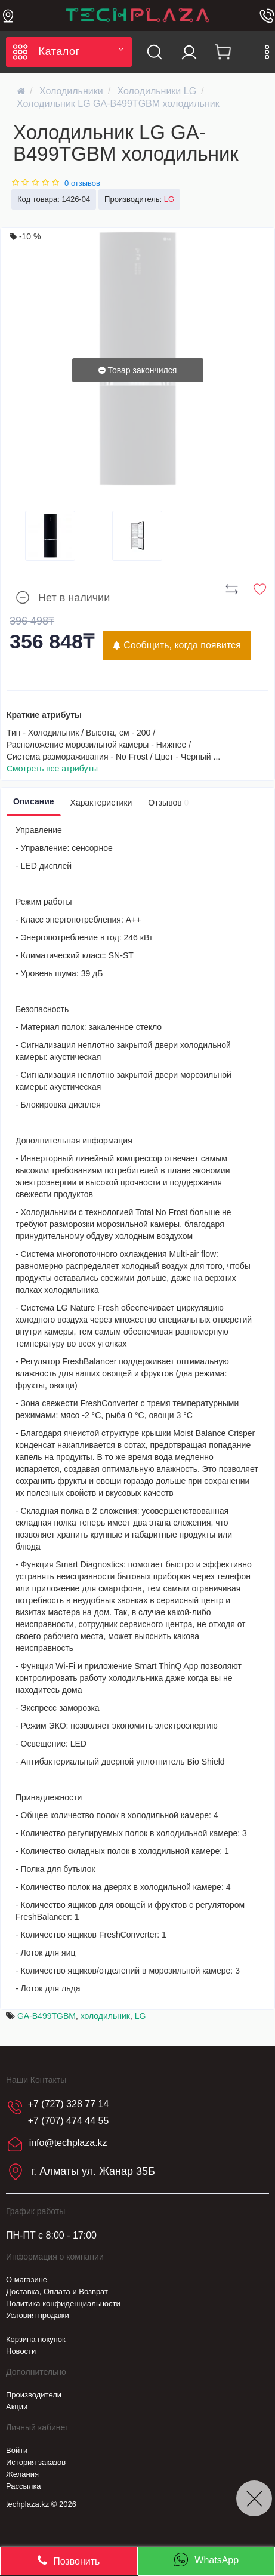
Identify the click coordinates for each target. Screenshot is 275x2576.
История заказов (36, 2462)
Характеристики (101, 802)
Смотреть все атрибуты (52, 768)
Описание (33, 801)
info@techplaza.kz (68, 2143)
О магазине (26, 2279)
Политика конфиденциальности (63, 2303)
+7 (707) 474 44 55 (68, 2121)
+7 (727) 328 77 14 (68, 2104)
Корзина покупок (36, 2339)
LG (140, 2016)
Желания (22, 2474)
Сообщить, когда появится (177, 645)
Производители (33, 2394)
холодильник (105, 2016)
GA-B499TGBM (46, 2016)
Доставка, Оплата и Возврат (57, 2291)
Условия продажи (37, 2315)
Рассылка (23, 2486)
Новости (21, 2351)
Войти (16, 2450)
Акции (16, 2406)
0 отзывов (82, 183)
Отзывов (168, 802)
